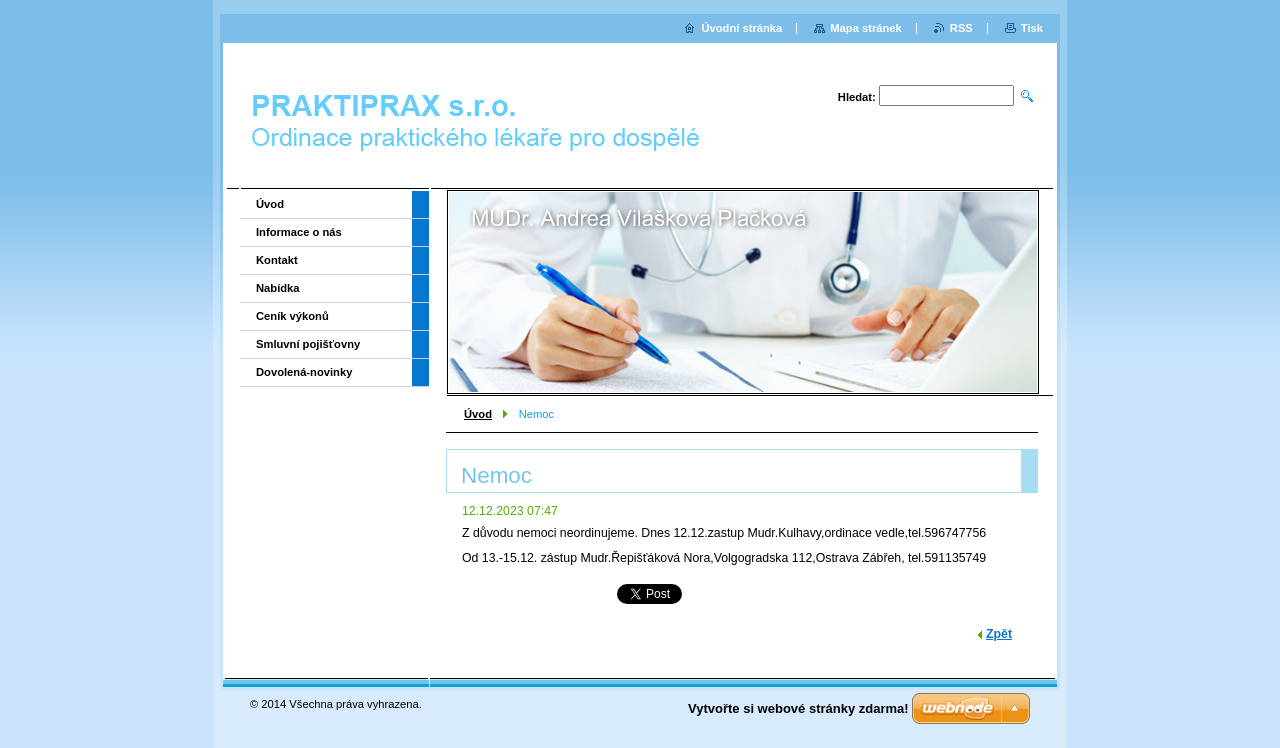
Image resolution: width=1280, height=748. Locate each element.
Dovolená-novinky (304, 372)
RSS (961, 28)
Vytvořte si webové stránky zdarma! (798, 708)
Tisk (1032, 28)
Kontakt (277, 260)
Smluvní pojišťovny (308, 344)
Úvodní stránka (741, 28)
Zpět (999, 634)
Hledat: (857, 97)
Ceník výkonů (292, 316)
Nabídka (278, 288)
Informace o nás (299, 232)
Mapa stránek (866, 28)
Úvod (478, 414)
